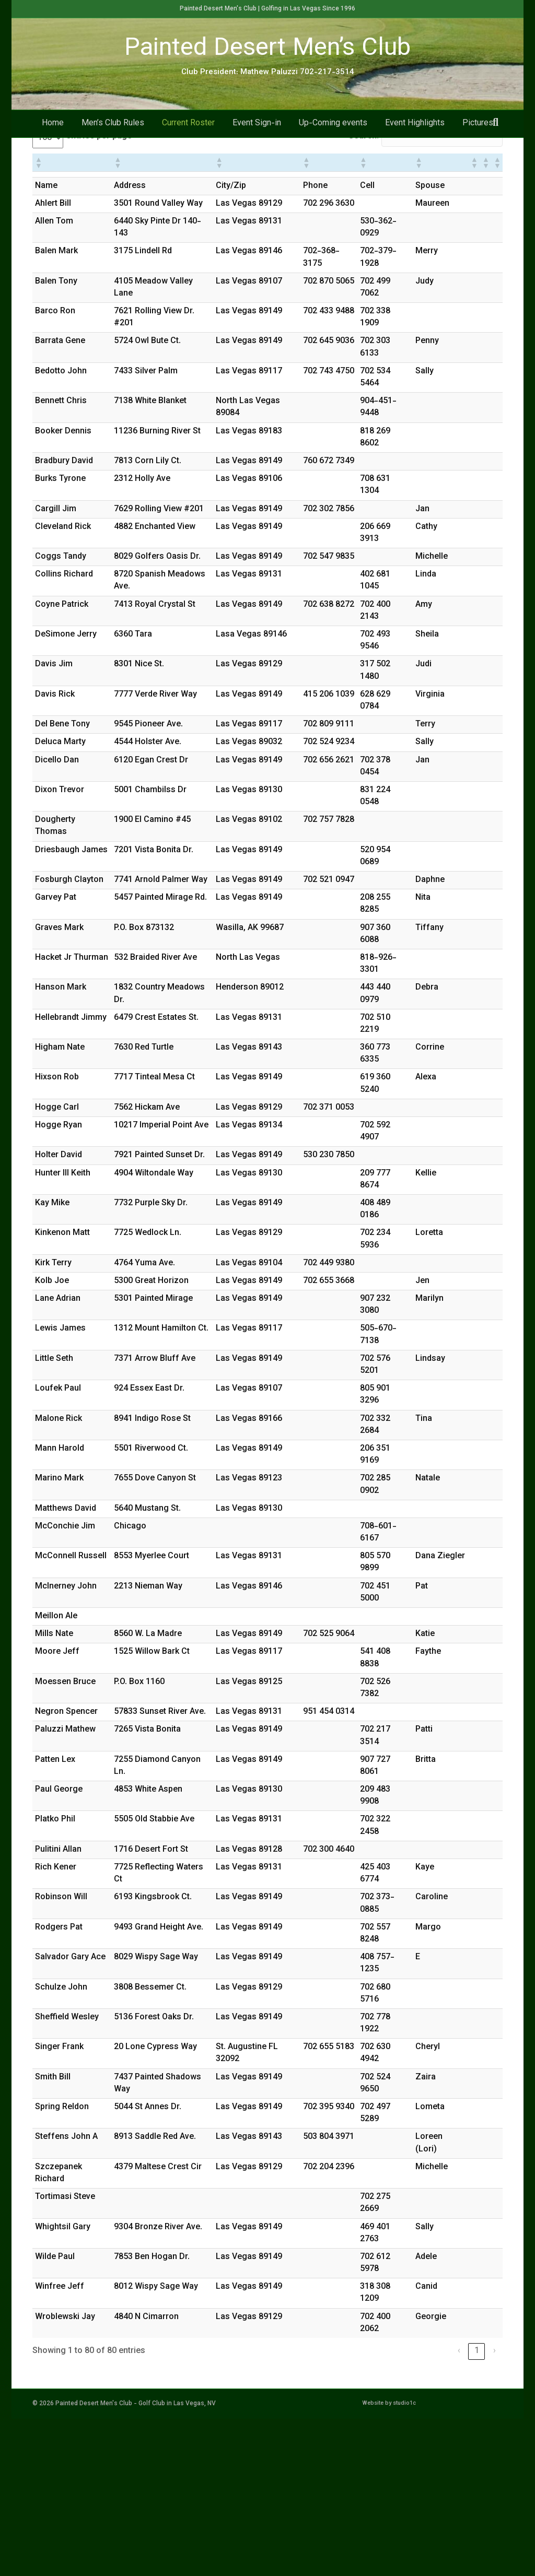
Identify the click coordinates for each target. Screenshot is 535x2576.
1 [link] (476, 2508)
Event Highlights (415, 142)
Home (53, 142)
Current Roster (188, 142)
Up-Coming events (333, 142)
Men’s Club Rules (113, 142)
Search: (363, 294)
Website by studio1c (389, 2560)
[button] (38, 319)
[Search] (496, 141)
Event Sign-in (256, 142)
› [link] (494, 2508)
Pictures (477, 142)
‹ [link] (459, 2508)
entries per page (99, 294)
